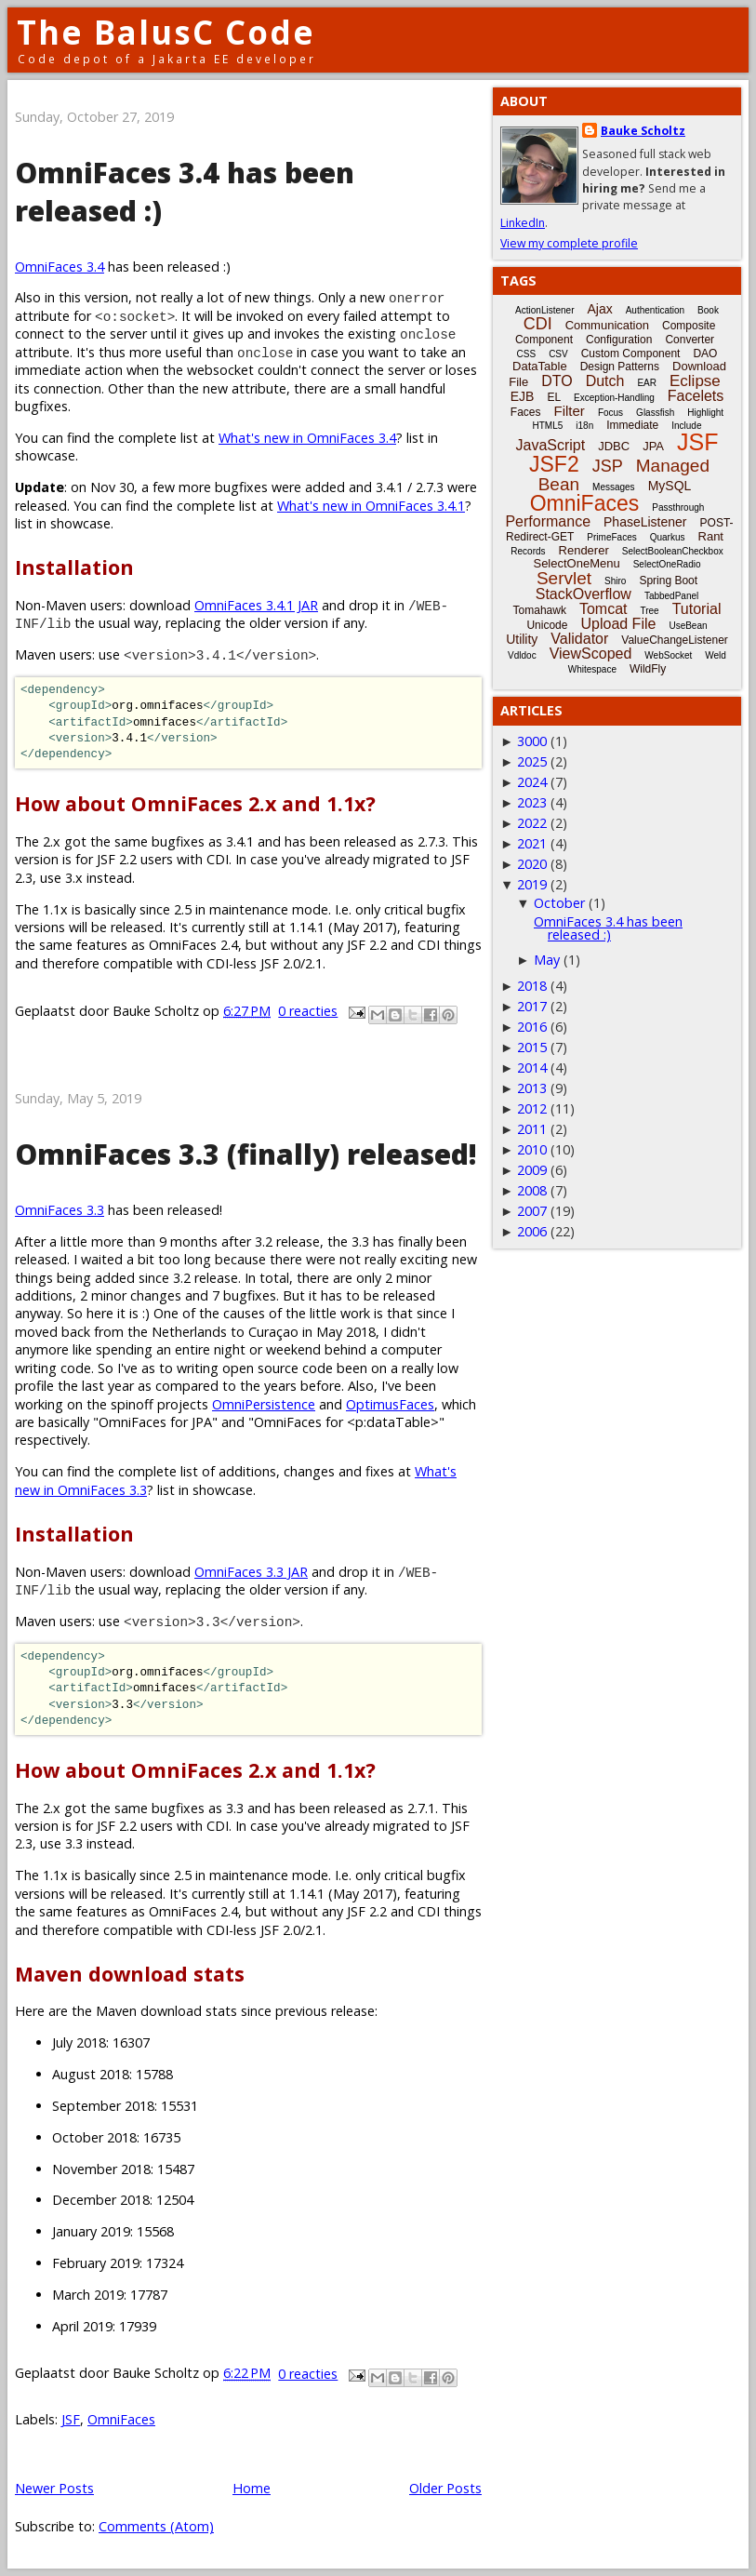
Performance (547, 521)
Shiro (615, 581)
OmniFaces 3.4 (59, 266)
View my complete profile (569, 243)
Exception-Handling (614, 398)
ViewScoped (591, 653)
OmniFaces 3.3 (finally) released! (246, 1154)
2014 (532, 1067)
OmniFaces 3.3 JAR (251, 1572)
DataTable (539, 366)
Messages (613, 487)
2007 (532, 1211)
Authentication (655, 310)
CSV (558, 354)
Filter (569, 411)
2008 (532, 1190)
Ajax (599, 308)
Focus (610, 412)
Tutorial (697, 609)
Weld (715, 655)
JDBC (614, 446)
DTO (556, 381)
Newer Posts (54, 2488)
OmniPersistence (263, 1404)
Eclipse (695, 381)
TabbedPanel (671, 596)
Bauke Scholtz (643, 131)
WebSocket (668, 655)
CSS (527, 354)
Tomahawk (539, 610)
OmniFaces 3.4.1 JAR (256, 605)
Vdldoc (522, 655)
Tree (649, 611)
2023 (532, 802)
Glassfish (655, 412)
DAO (705, 353)
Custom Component (631, 353)
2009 (532, 1170)
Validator (579, 639)
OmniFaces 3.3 (59, 1210)
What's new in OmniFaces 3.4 (307, 438)
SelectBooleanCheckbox (672, 551)
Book (708, 310)
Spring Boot (668, 580)
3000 (532, 741)
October (559, 903)
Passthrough (678, 507)
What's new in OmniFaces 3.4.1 (371, 505)
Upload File (618, 624)
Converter (689, 339)
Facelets (695, 396)
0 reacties (308, 1011)
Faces (526, 412)
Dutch (605, 381)
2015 (532, 1047)
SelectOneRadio (667, 564)
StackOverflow (583, 594)
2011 (532, 1129)
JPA (653, 446)
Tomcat (603, 609)
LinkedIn (522, 223)
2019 (532, 884)
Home (251, 2488)
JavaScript (551, 445)
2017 (532, 1006)
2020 (532, 864)
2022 (532, 823)
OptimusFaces (390, 1404)
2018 (532, 985)
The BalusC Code (166, 32)
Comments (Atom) (156, 2526)
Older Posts (445, 2488)
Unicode (546, 625)
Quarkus (667, 537)
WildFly (648, 668)
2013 (532, 1088)
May (547, 959)
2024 (532, 782)
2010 (532, 1149)
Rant (710, 536)
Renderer (584, 550)
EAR (647, 383)
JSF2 (554, 464)
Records (528, 551)
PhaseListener (645, 521)
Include (686, 425)
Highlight (705, 412)
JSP (607, 466)
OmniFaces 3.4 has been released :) (608, 928)
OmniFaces (121, 2419)
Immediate (632, 425)
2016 (532, 1026)
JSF (70, 2419)
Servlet (564, 578)
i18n (584, 425)
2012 (532, 1108)
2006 (532, 1231)
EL (554, 397)
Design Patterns (619, 366)
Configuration (619, 339)
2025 (532, 761)
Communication (607, 325)
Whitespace (592, 669)
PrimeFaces (611, 537)
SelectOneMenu (576, 563)
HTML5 (548, 425)
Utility (521, 639)
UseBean (688, 626)
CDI (538, 323)
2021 (532, 843)
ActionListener (544, 310)
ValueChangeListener (674, 640)
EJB (523, 396)
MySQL (670, 485)
